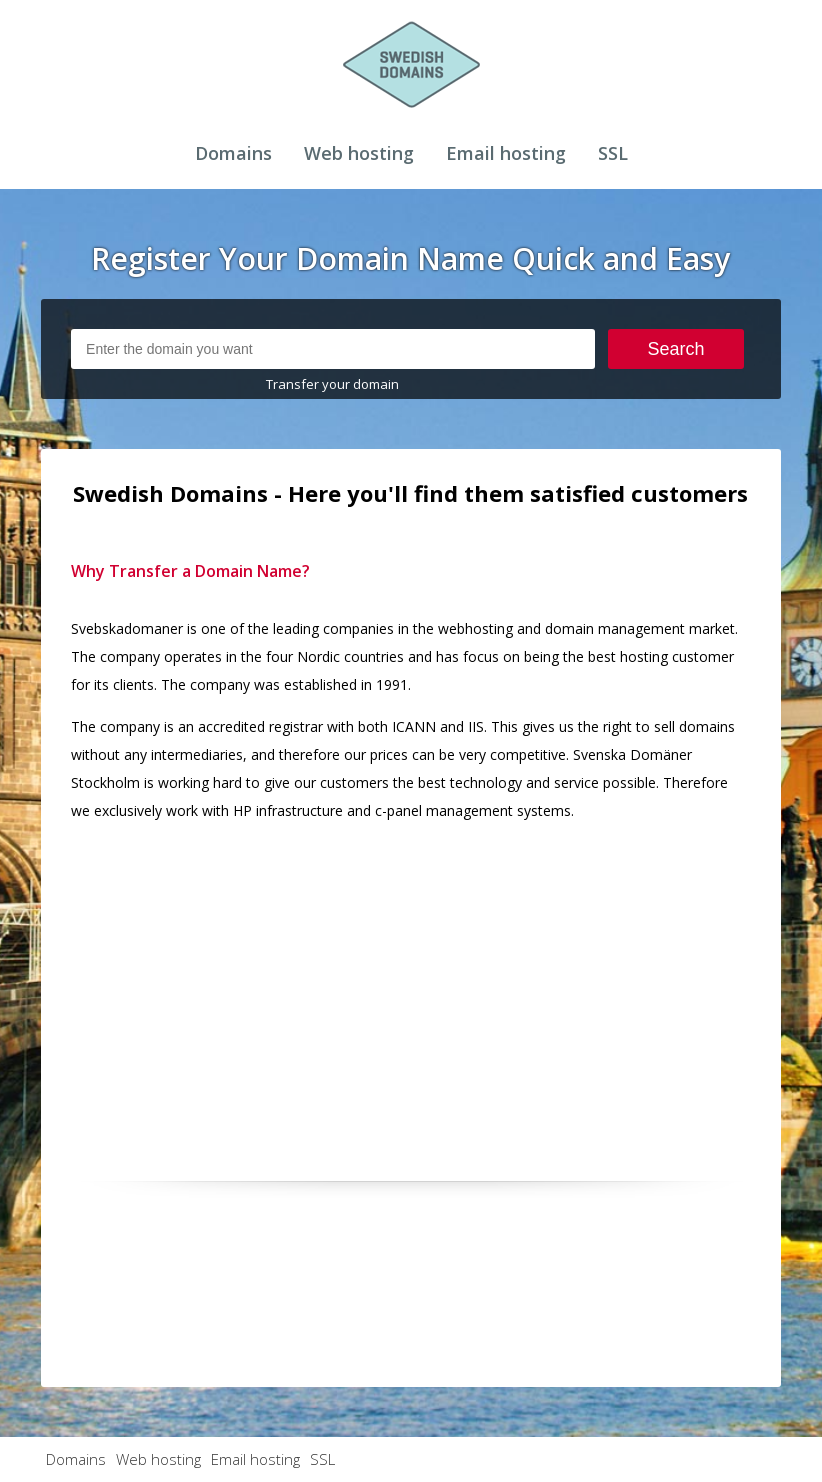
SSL (613, 153)
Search (676, 349)
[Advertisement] (411, 979)
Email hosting (506, 153)
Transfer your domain (332, 384)
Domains (233, 153)
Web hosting (359, 153)
